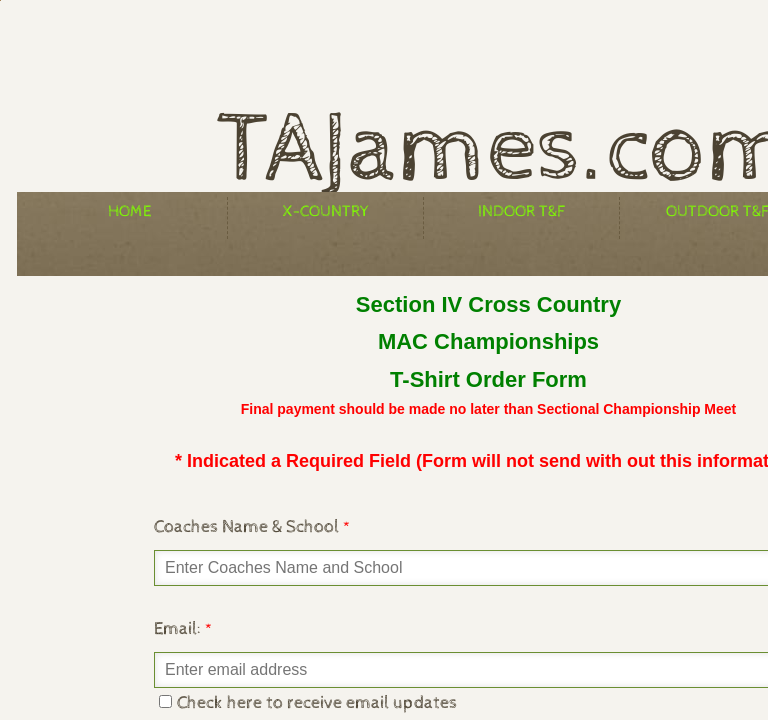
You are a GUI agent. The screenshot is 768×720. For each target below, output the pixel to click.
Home (129, 211)
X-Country (326, 211)
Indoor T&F (521, 211)
